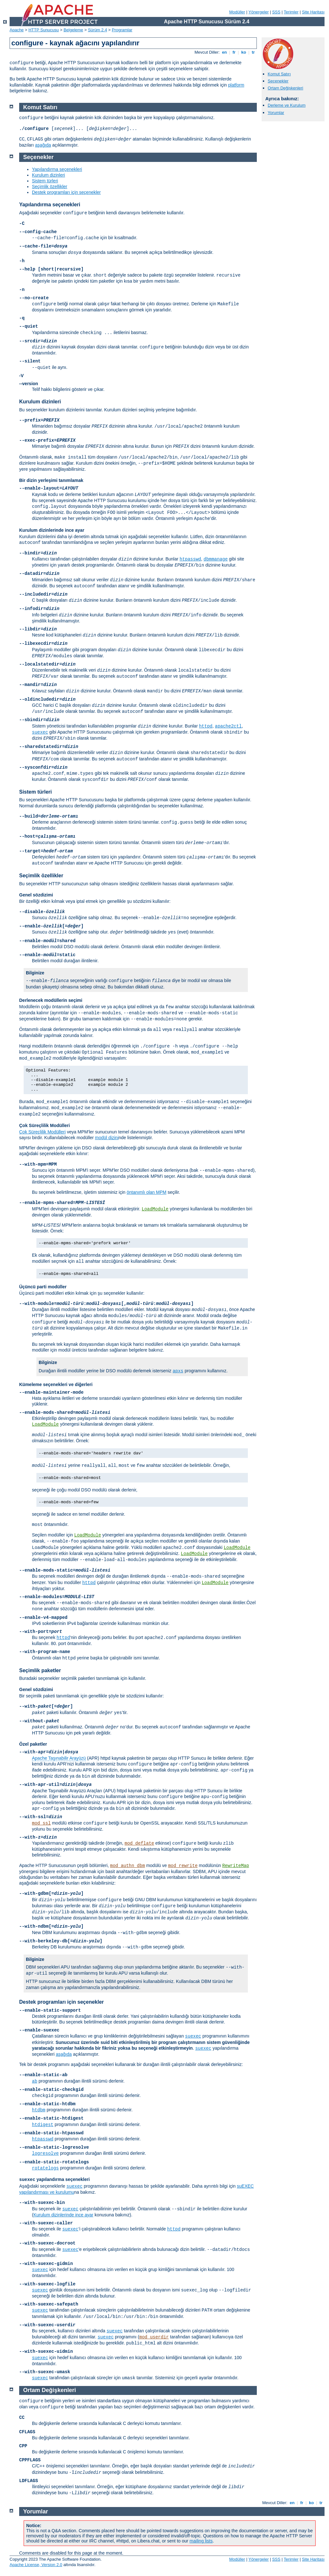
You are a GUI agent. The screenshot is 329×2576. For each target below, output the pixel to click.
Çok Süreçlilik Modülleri (44, 1125)
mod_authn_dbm (127, 1865)
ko (243, 52)
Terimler (291, 12)
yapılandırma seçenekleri (54, 2179)
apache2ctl (228, 726)
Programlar (122, 29)
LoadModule (155, 1209)
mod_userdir (154, 2337)
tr (253, 52)
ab (34, 2081)
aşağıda (43, 145)
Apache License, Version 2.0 (36, 2564)
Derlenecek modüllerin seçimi (50, 1000)
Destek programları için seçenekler (66, 192)
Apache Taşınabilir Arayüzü (59, 1758)
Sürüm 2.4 (97, 29)
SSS (276, 12)
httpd (205, 726)
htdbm (38, 2110)
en (224, 52)
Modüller (237, 12)
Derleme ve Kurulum (287, 105)
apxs (177, 1371)
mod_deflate (139, 1843)
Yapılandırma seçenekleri (57, 169)
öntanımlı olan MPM (146, 1192)
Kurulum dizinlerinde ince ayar (51, 530)
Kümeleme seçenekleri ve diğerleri (56, 1384)
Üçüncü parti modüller (43, 1286)
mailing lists (200, 2540)
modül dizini (107, 1137)
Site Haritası (313, 12)
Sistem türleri (45, 180)
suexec (40, 732)
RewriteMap (235, 1865)
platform (236, 85)
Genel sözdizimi (36, 894)
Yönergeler (259, 12)
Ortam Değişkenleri (285, 88)
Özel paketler (33, 1744)
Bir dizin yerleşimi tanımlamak (51, 480)
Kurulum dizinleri (48, 175)
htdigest (42, 2124)
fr (234, 52)
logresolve (45, 2153)
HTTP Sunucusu (43, 29)
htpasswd (190, 559)
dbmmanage (215, 559)
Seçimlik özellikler (49, 186)
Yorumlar (276, 112)
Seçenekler (278, 81)
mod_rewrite (182, 1865)
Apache (17, 29)
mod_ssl (41, 1823)
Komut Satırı (279, 74)
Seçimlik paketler (40, 1670)
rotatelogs (45, 2168)
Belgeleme (73, 29)
